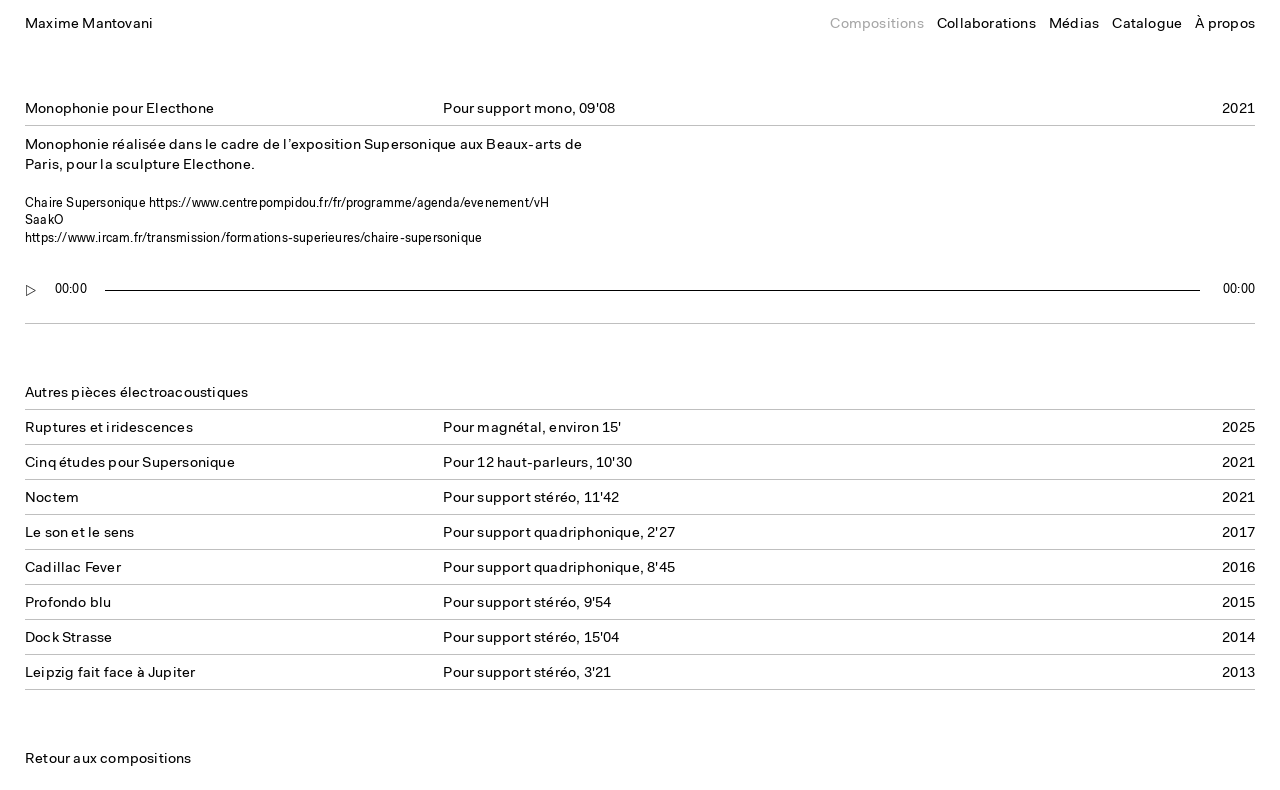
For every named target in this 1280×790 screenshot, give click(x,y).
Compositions (876, 24)
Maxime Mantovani (89, 24)
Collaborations (986, 24)
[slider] (653, 290)
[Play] (31, 290)
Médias (1074, 24)
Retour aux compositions (108, 759)
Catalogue (1147, 24)
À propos (1225, 24)
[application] (640, 290)
